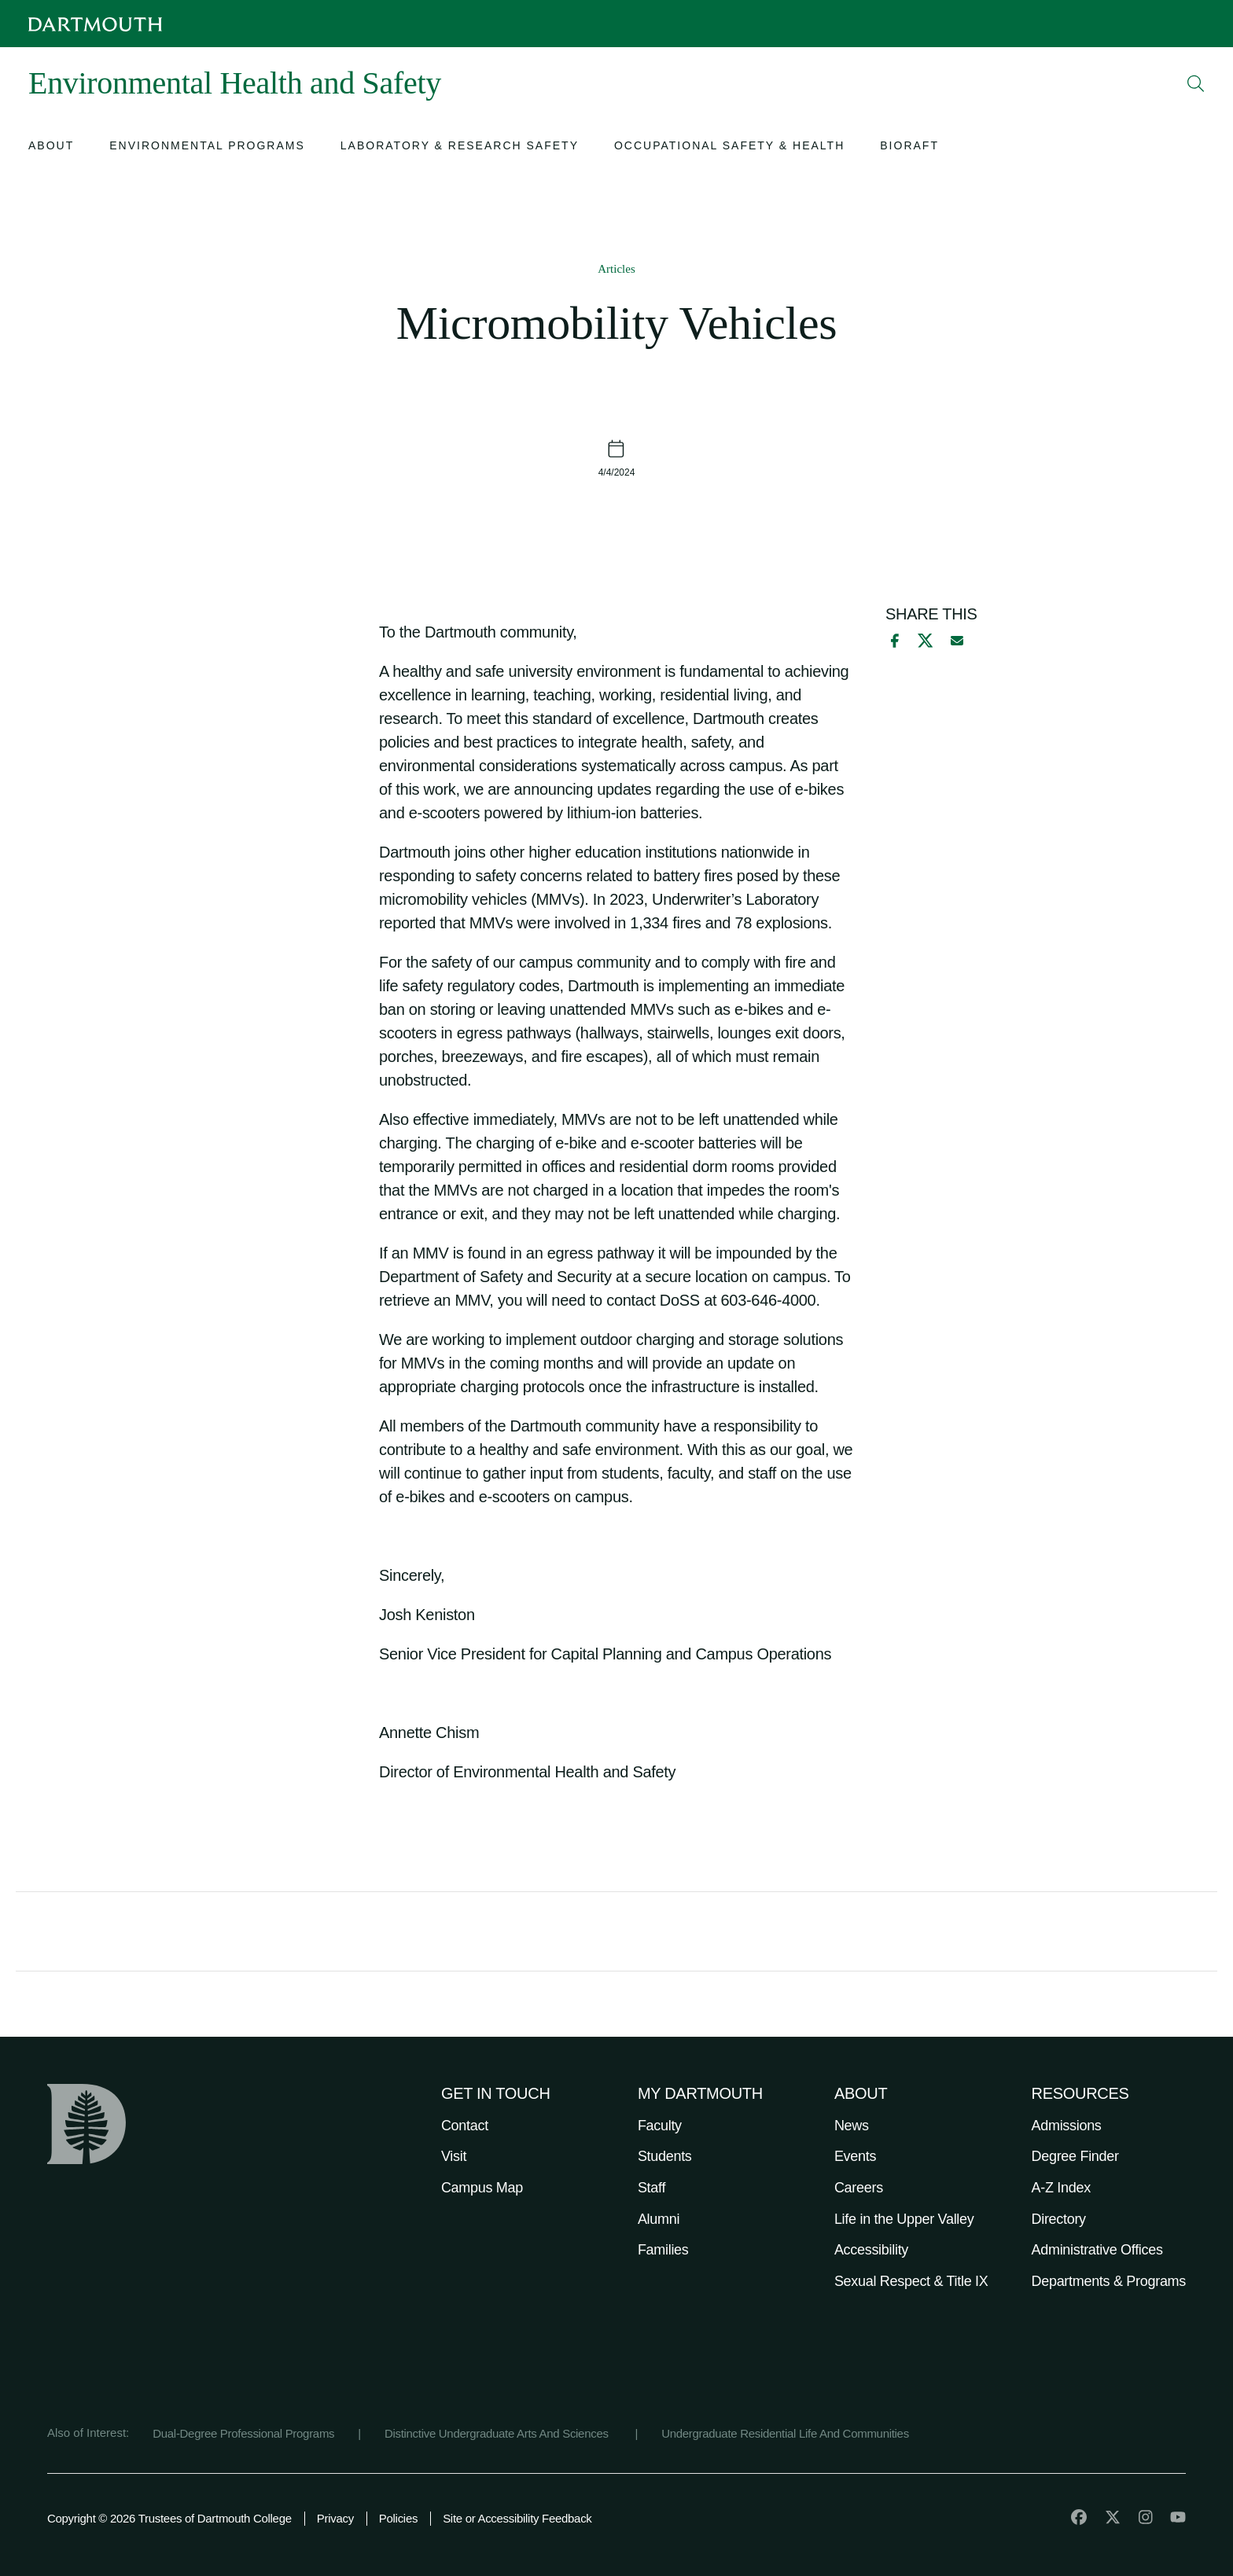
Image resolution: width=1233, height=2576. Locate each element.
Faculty (660, 2125)
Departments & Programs (1109, 2281)
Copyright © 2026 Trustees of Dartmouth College (169, 2518)
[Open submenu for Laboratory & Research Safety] (459, 147)
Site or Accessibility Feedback (517, 2518)
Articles (616, 269)
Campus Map (482, 2188)
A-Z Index (1061, 2188)
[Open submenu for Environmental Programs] (207, 147)
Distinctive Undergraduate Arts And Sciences (498, 2433)
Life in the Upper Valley (904, 2219)
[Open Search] (1196, 83)
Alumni (658, 2219)
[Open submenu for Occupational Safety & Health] (729, 147)
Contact (464, 2125)
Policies (398, 2518)
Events (855, 2156)
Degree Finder (1075, 2156)
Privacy (335, 2518)
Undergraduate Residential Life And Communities (785, 2433)
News (851, 2125)
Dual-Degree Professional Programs (243, 2433)
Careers (858, 2188)
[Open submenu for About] (51, 147)
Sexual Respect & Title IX (911, 2281)
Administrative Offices (1097, 2250)
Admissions (1067, 2125)
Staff (651, 2188)
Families (663, 2250)
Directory (1059, 2219)
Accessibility (871, 2250)
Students (665, 2156)
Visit (453, 2156)
